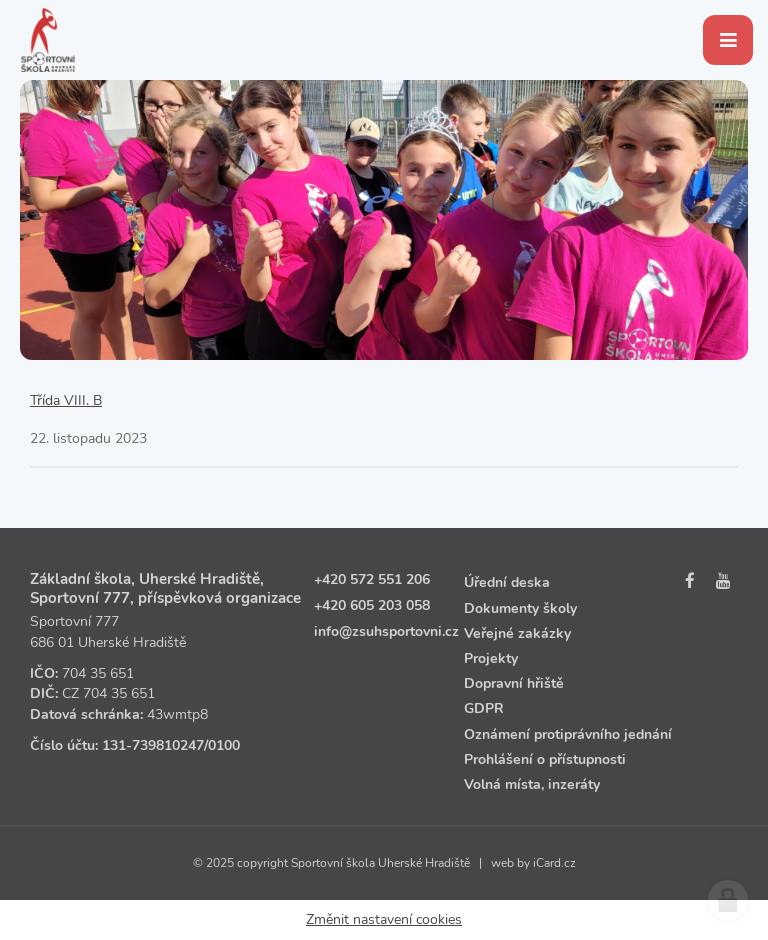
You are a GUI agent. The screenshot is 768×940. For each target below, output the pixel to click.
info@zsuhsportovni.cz (386, 631)
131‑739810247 (153, 745)
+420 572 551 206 (372, 579)
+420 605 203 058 (372, 605)
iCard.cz (554, 863)
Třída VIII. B (66, 400)
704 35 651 (98, 673)
